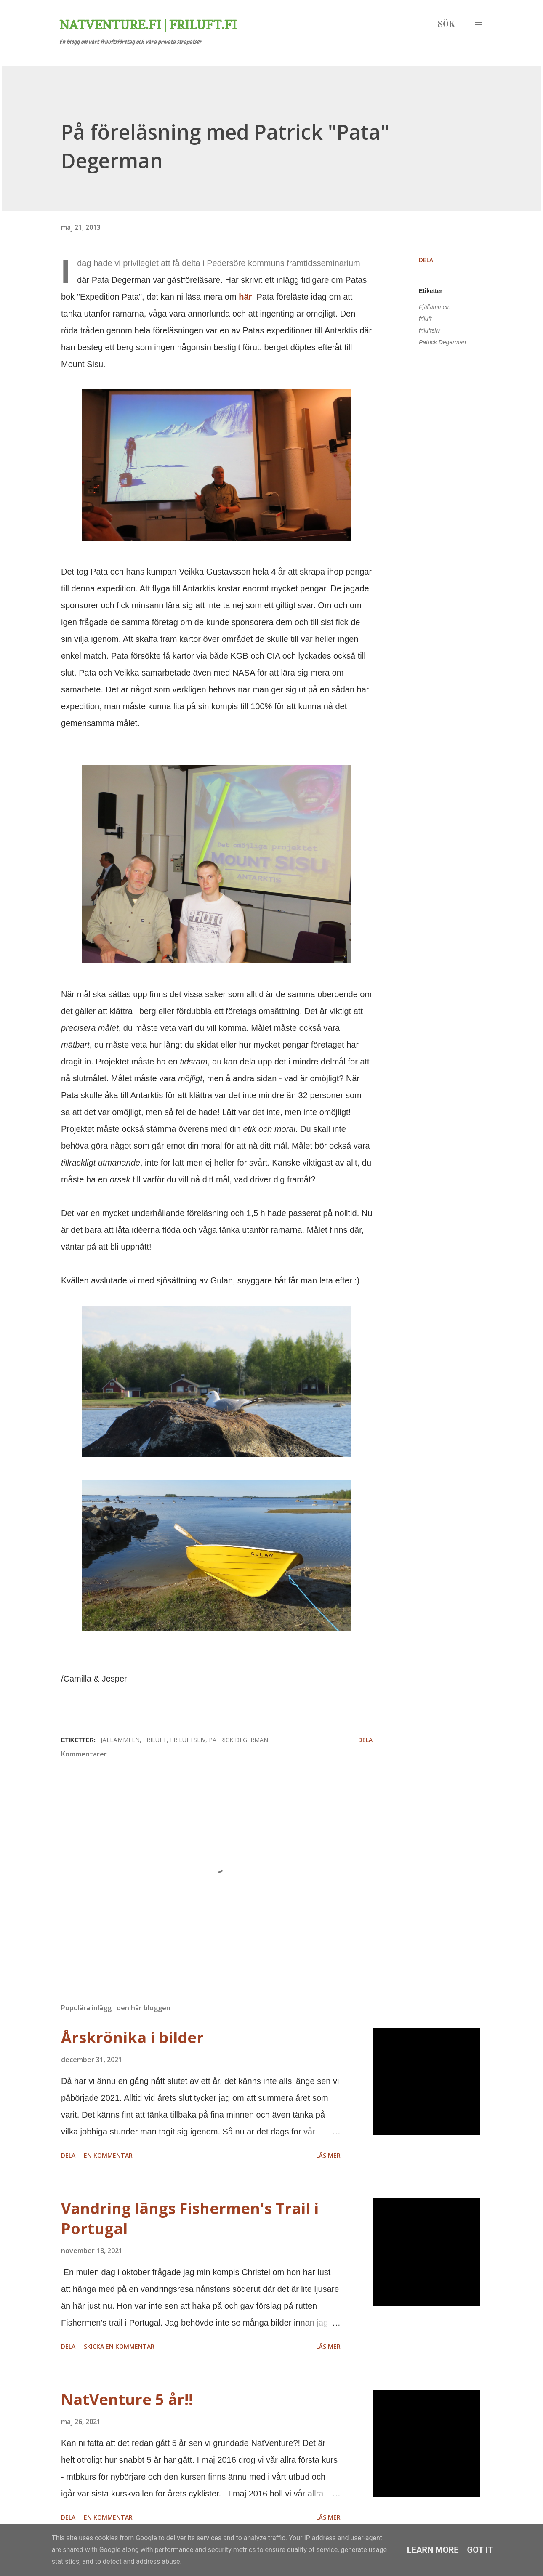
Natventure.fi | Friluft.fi (148, 24)
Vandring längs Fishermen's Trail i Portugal (190, 2218)
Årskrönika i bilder (132, 2037)
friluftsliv (429, 330)
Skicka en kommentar (119, 2346)
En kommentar (108, 2155)
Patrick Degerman (442, 342)
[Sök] (446, 25)
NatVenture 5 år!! (127, 2399)
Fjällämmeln (434, 306)
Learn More (433, 2550)
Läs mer (328, 2155)
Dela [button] (426, 260)
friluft (425, 318)
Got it (480, 2550)
